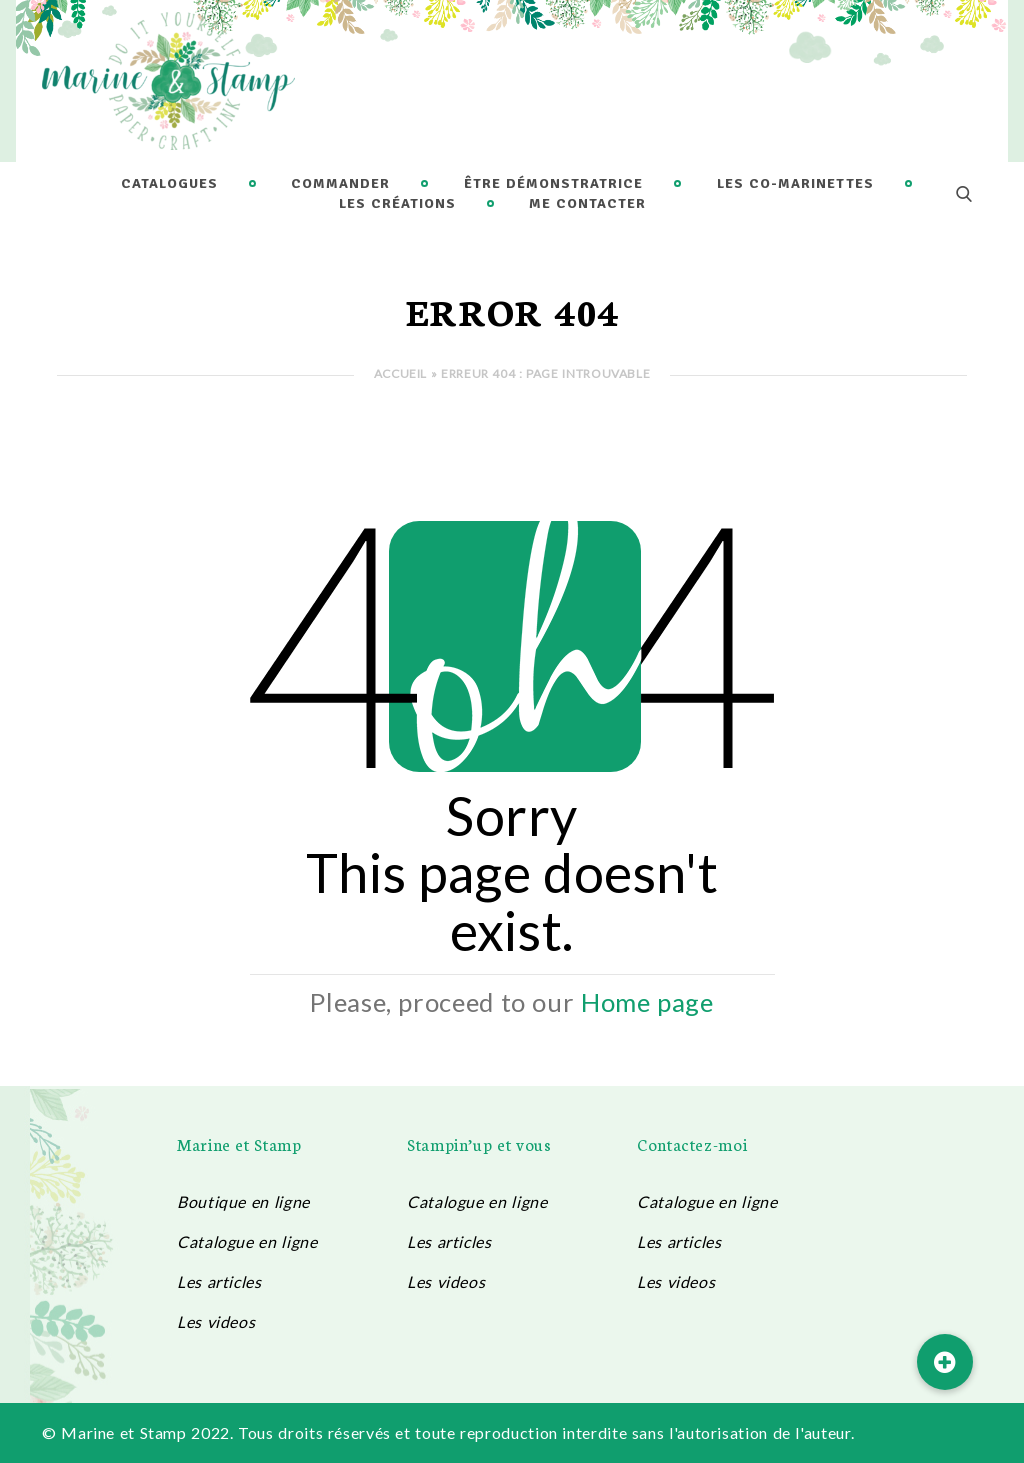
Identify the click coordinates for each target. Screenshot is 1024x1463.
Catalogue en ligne (247, 1241)
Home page (647, 1002)
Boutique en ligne (243, 1201)
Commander (340, 183)
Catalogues (169, 183)
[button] (945, 1362)
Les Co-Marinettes (795, 183)
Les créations (397, 203)
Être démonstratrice (553, 183)
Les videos (216, 1321)
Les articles (219, 1281)
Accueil (400, 373)
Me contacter (587, 203)
